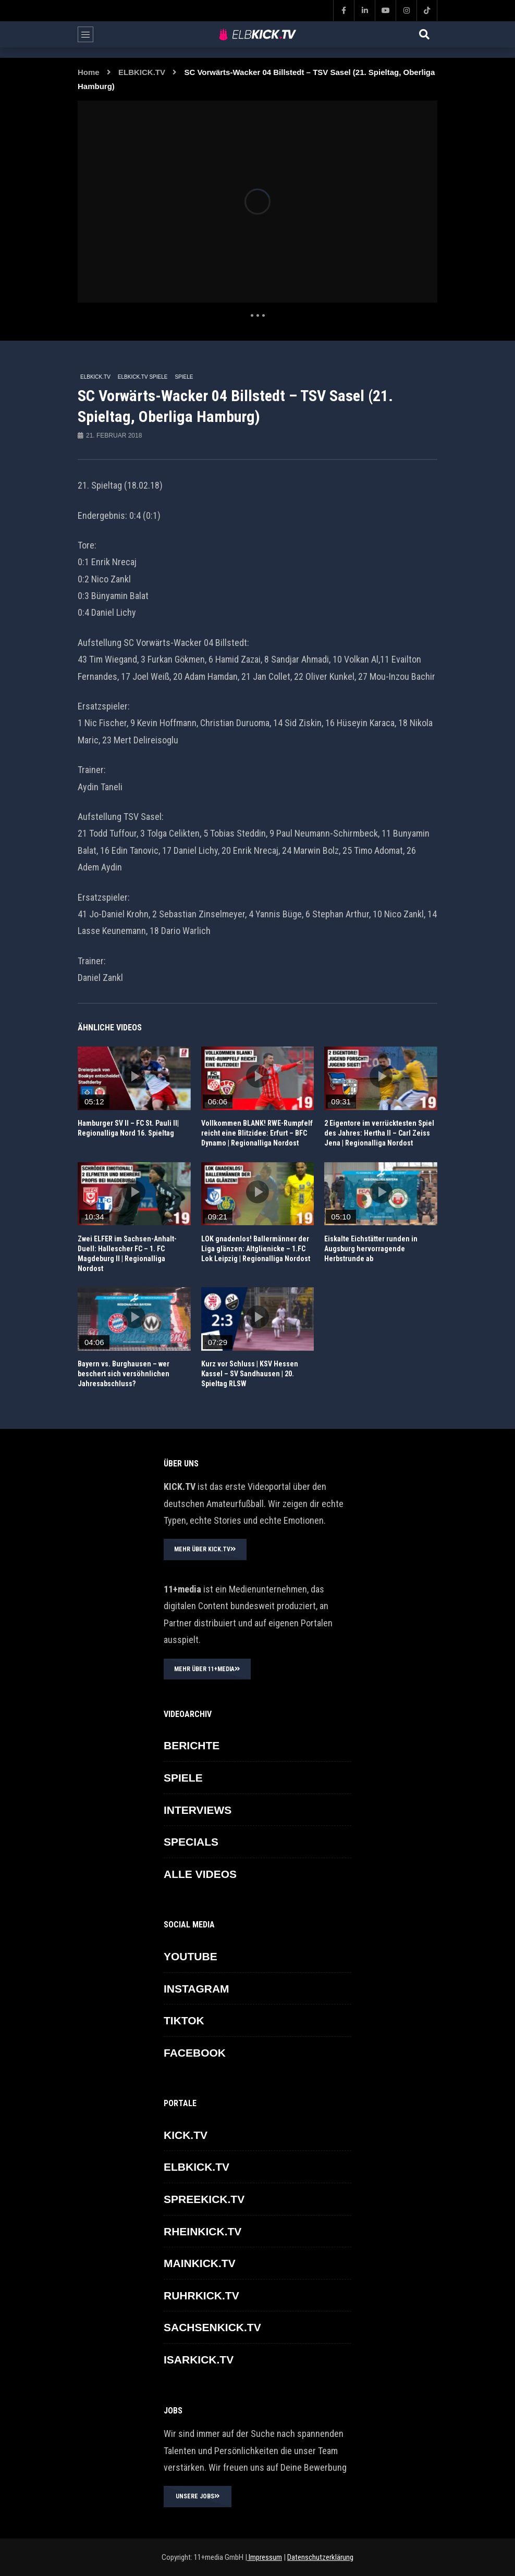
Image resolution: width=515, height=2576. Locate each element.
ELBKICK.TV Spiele (143, 377)
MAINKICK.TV (200, 2263)
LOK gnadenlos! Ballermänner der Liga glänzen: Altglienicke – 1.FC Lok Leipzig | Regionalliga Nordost (255, 1249)
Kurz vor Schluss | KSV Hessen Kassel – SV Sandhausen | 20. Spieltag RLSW (249, 1374)
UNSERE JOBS (198, 2496)
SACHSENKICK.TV (212, 2327)
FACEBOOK (195, 2053)
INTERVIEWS (197, 1810)
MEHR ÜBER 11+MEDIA (207, 1669)
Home (89, 72)
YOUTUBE (190, 1956)
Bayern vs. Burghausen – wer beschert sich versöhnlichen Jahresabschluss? (123, 1374)
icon (133, 1076)
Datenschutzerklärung (320, 2557)
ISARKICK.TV (199, 2360)
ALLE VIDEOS (200, 1874)
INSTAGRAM (196, 1989)
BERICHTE (191, 1745)
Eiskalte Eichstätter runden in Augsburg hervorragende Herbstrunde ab (371, 1249)
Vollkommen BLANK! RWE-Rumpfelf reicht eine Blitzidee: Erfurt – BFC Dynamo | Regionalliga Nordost (257, 1133)
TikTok (184, 2020)
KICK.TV (185, 2135)
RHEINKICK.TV (202, 2231)
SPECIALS (191, 1842)
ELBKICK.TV (141, 72)
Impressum (264, 2557)
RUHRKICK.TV (201, 2295)
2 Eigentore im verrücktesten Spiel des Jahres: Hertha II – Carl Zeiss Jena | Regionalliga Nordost (379, 1133)
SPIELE (184, 377)
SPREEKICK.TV (204, 2199)
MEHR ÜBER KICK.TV (205, 1549)
